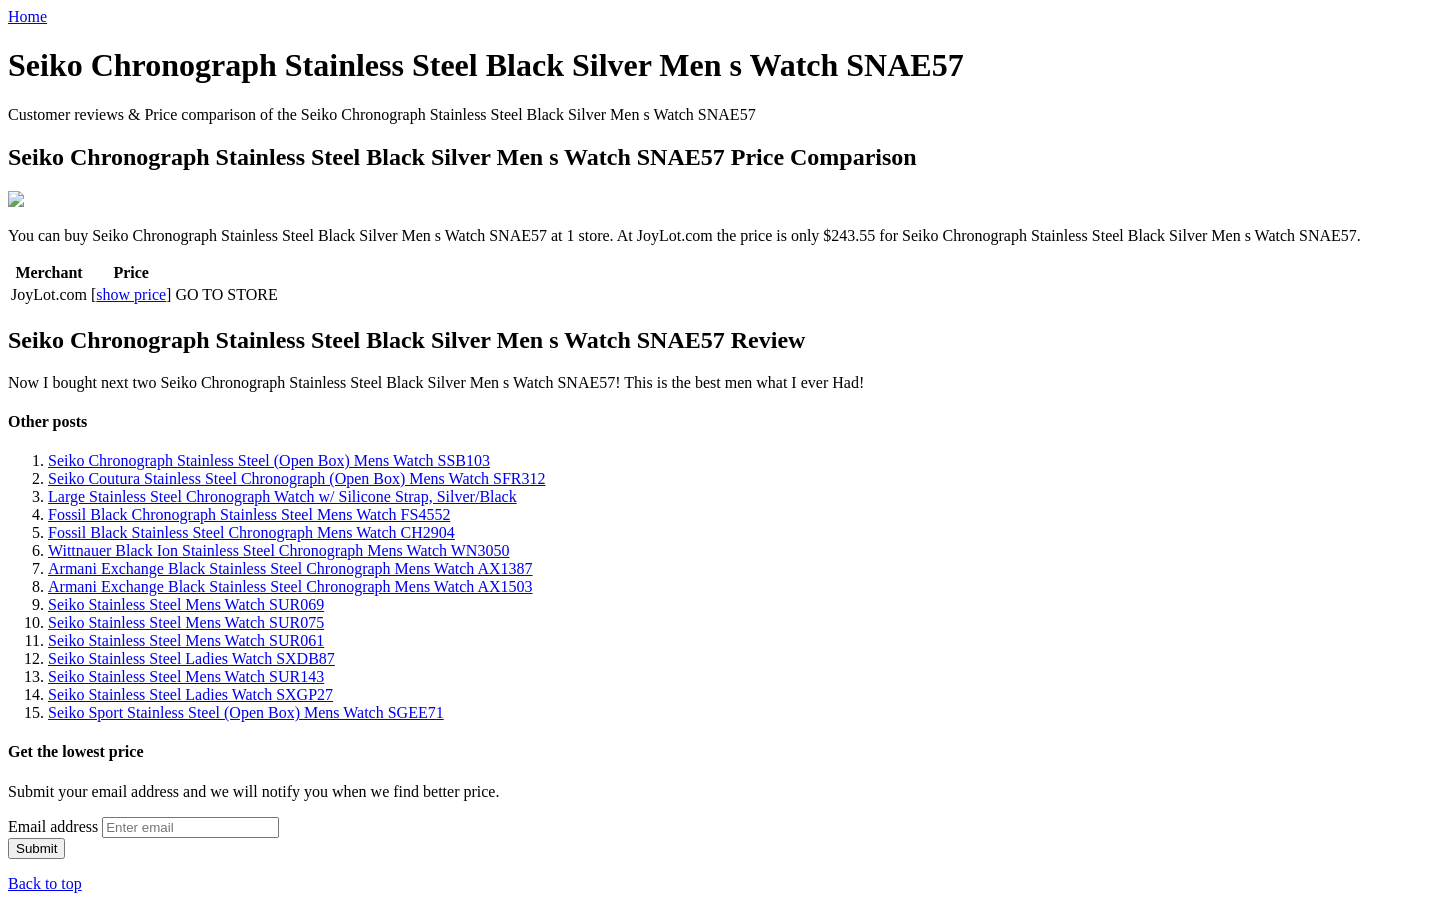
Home (27, 16)
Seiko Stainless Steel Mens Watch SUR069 (186, 602)
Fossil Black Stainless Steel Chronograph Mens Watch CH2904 (251, 530)
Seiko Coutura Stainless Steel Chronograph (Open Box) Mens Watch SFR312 (297, 476)
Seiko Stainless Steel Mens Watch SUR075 (186, 620)
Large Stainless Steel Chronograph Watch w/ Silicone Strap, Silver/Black (282, 494)
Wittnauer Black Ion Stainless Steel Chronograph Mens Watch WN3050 (278, 548)
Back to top (45, 881)
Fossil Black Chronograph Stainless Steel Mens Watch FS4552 (249, 512)
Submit (36, 846)
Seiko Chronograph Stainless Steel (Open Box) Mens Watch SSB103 (269, 458)
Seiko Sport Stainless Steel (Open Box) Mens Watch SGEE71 (246, 710)
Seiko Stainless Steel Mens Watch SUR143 (186, 674)
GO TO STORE (226, 292)
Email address (53, 824)
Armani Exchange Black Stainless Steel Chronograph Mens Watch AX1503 (290, 584)
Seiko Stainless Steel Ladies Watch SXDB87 (191, 656)
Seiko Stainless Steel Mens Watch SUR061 (186, 638)
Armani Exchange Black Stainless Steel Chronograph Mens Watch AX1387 (290, 566)
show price (131, 292)
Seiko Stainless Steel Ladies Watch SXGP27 (190, 692)
